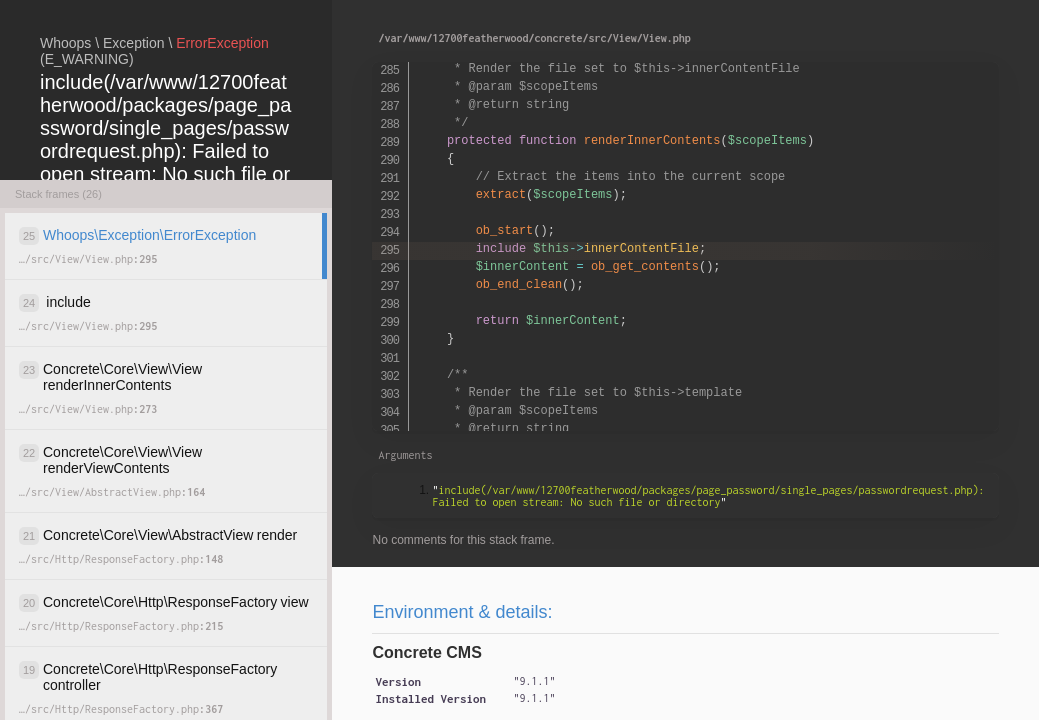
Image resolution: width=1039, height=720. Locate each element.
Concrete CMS (426, 652)
